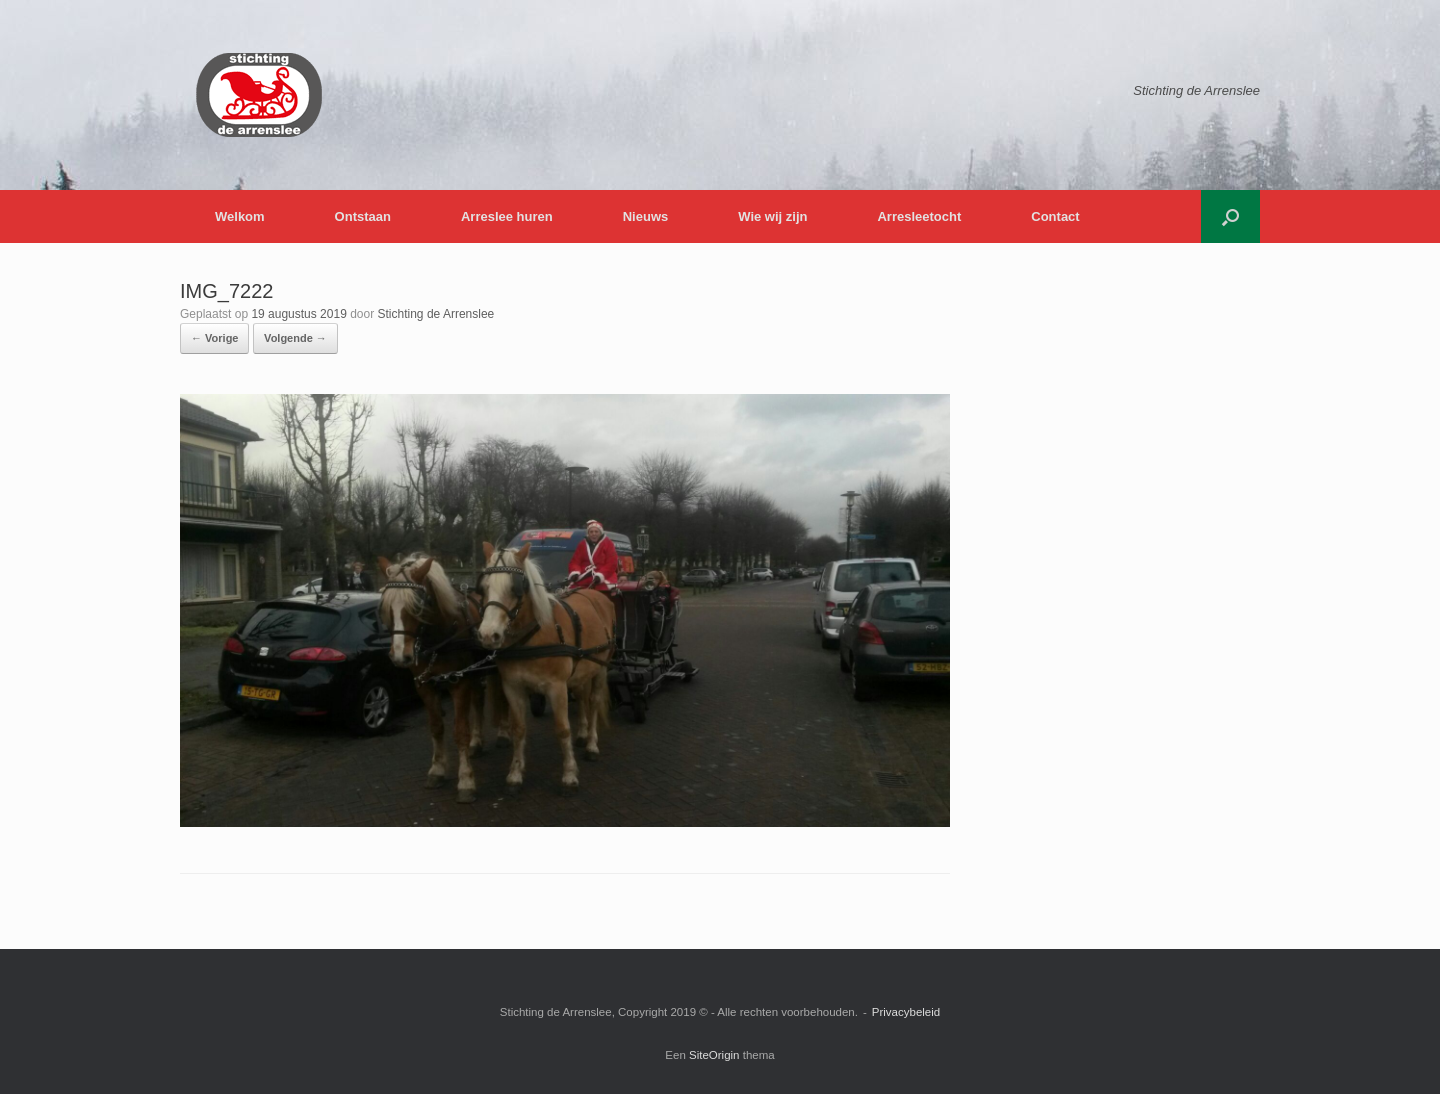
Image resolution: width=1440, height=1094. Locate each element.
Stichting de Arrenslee (436, 314)
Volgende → (295, 338)
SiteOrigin (714, 1055)
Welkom (240, 216)
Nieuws (646, 216)
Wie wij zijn (772, 216)
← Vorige (214, 338)
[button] (1230, 216)
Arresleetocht (919, 216)
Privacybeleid (906, 1012)
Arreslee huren (507, 216)
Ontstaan (363, 216)
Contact (1055, 216)
